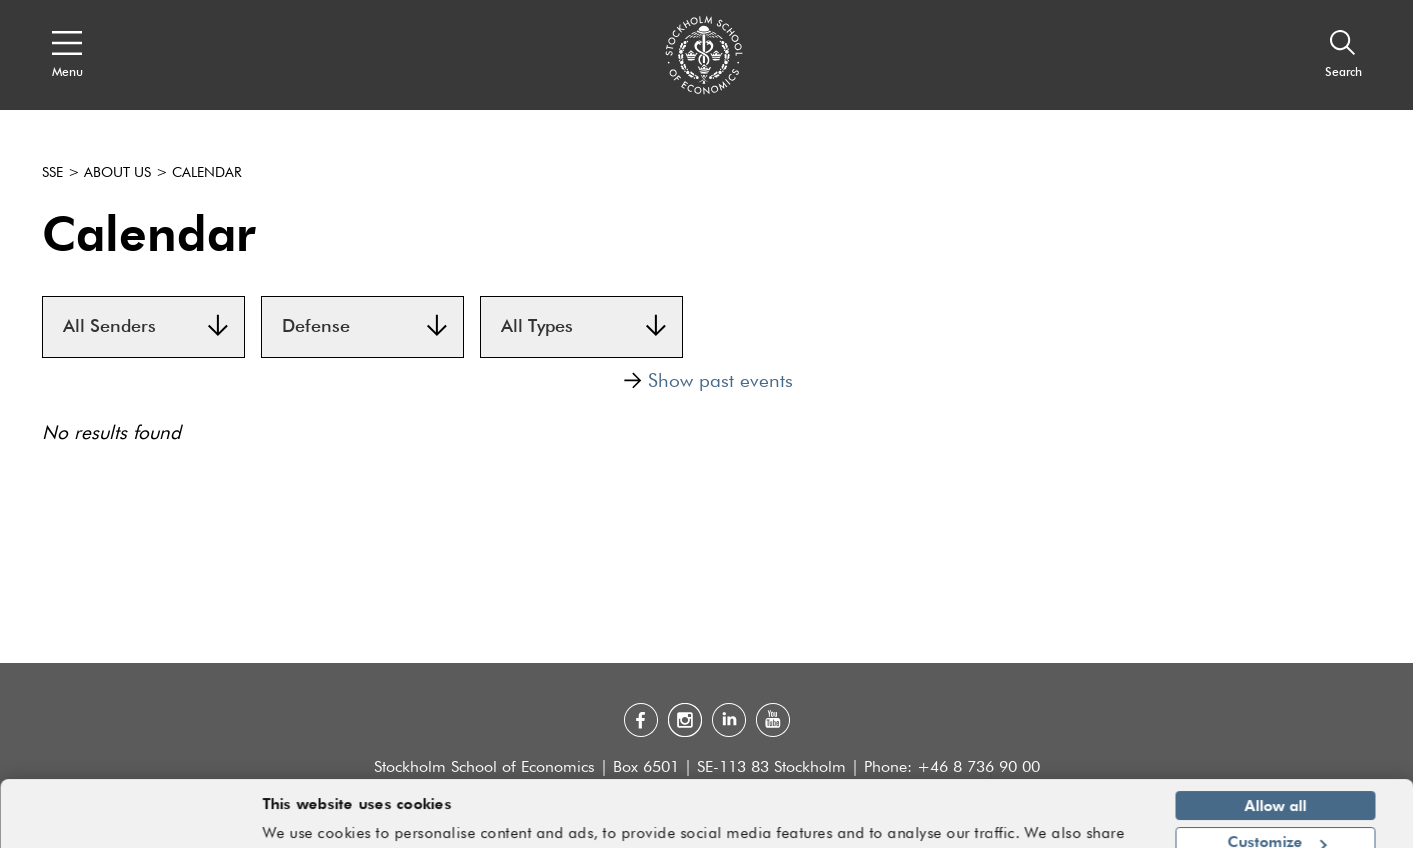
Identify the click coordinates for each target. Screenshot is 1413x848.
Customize (1276, 783)
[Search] (1343, 55)
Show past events (708, 381)
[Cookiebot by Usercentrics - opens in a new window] (129, 821)
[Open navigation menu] (67, 55)
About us (117, 173)
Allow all (1276, 747)
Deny (1275, 820)
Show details (1087, 824)
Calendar (207, 173)
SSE (52, 173)
